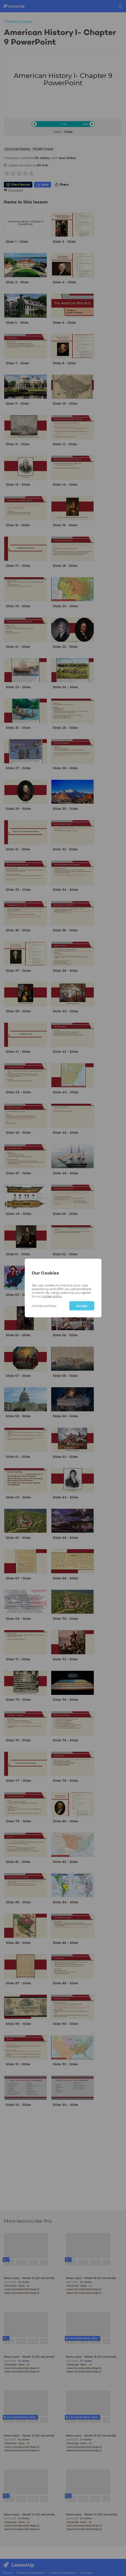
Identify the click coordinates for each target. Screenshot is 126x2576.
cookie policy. (52, 1296)
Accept (82, 1305)
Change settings (44, 1305)
